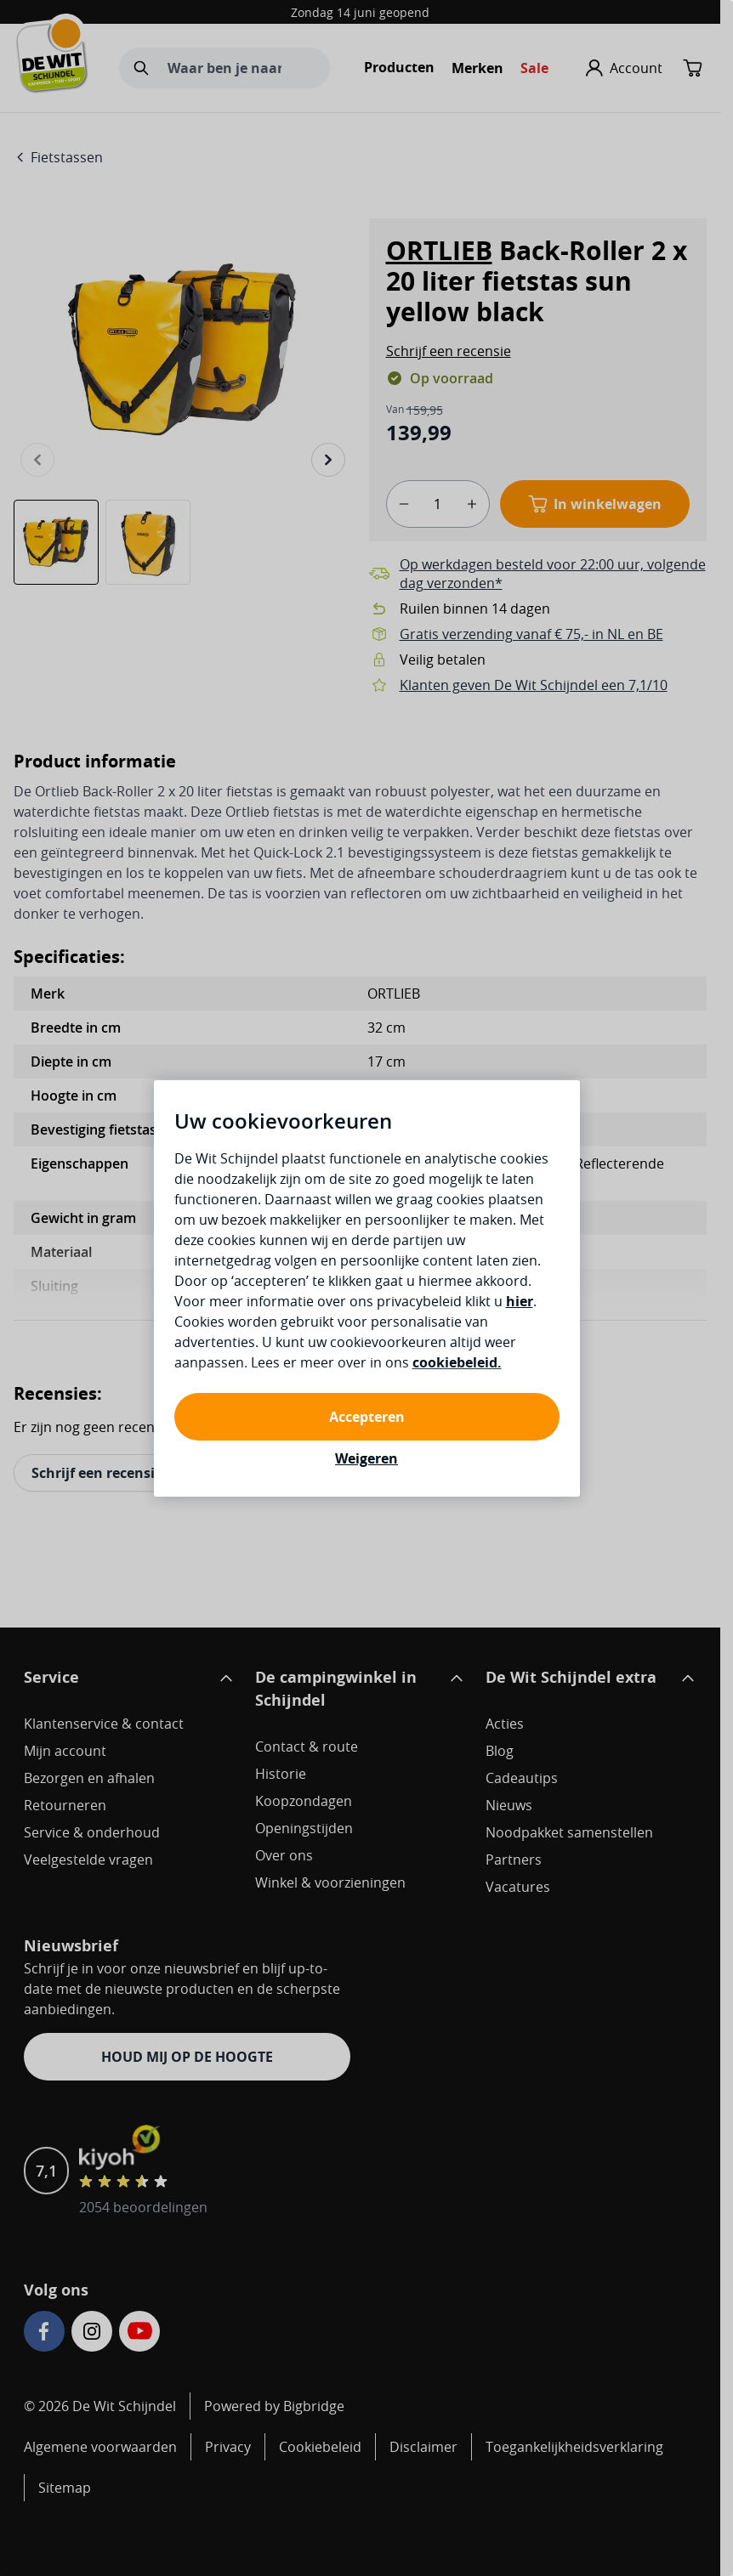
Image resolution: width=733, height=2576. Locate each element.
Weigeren (366, 1458)
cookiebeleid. (457, 1362)
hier (519, 1301)
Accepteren (367, 1416)
